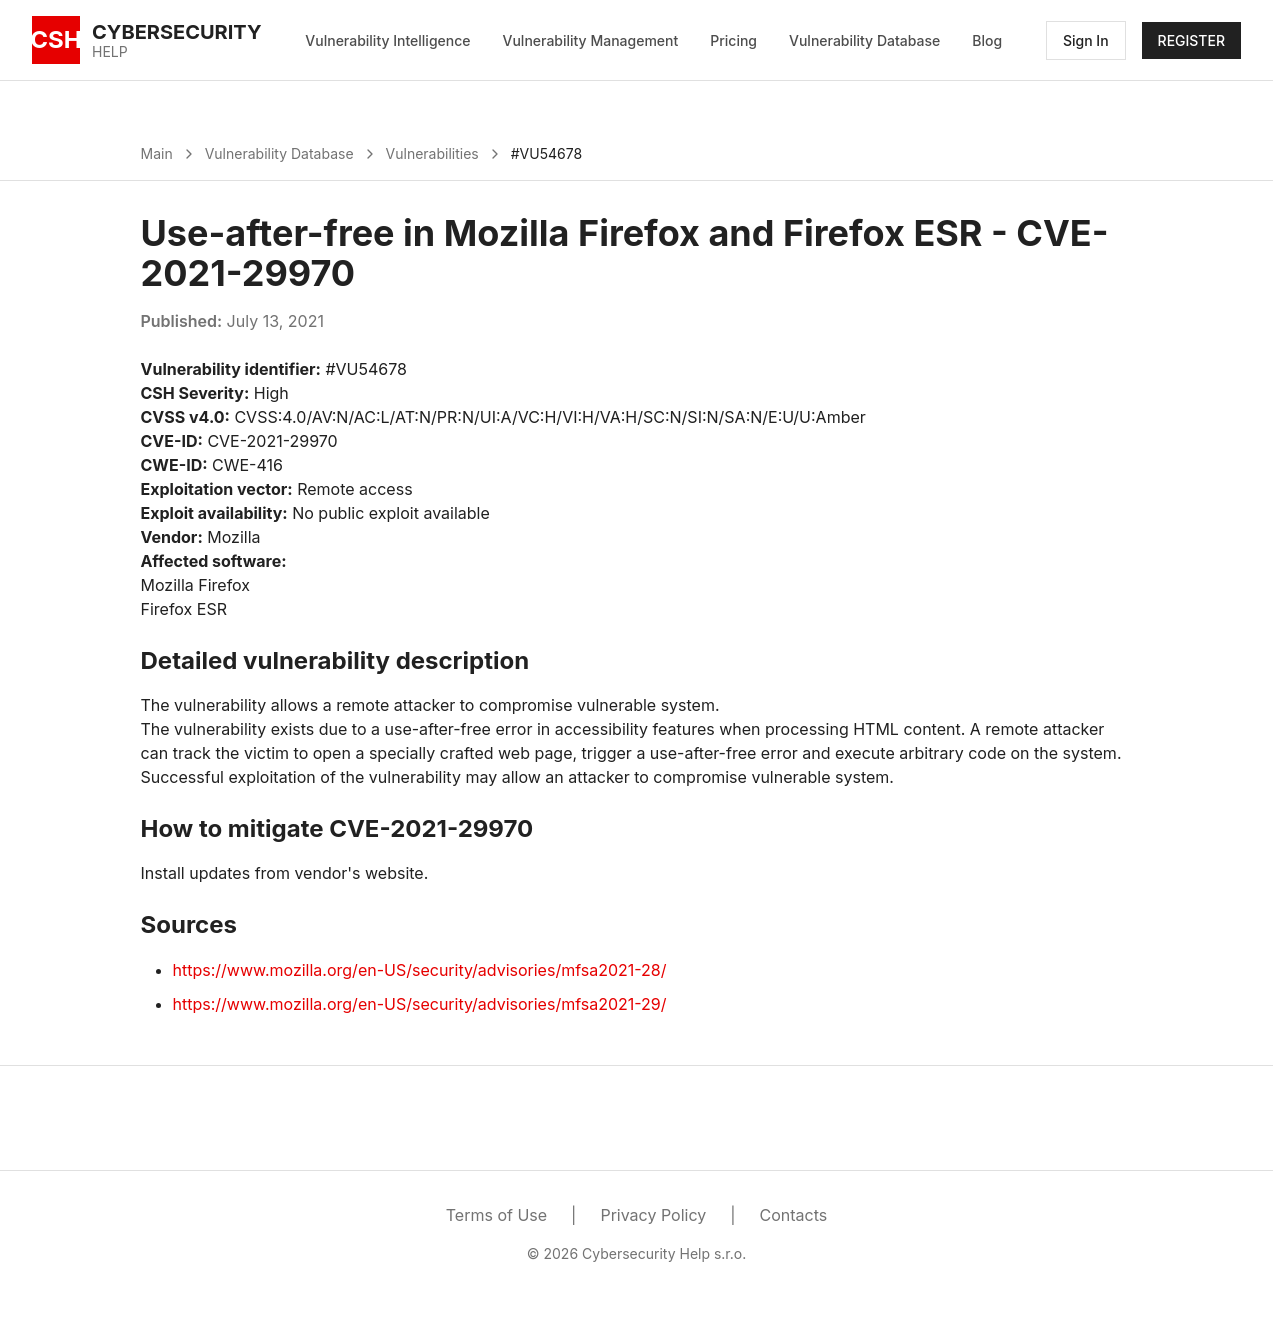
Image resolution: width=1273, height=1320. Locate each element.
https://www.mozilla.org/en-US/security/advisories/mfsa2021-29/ (420, 1004)
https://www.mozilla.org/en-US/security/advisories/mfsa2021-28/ (420, 970)
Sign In (1086, 40)
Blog (987, 40)
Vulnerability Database (864, 40)
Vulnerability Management (591, 40)
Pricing (733, 40)
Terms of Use (496, 1215)
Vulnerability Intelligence (387, 40)
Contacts (794, 1215)
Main (157, 153)
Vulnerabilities (432, 153)
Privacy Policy (653, 1215)
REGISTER (1191, 40)
